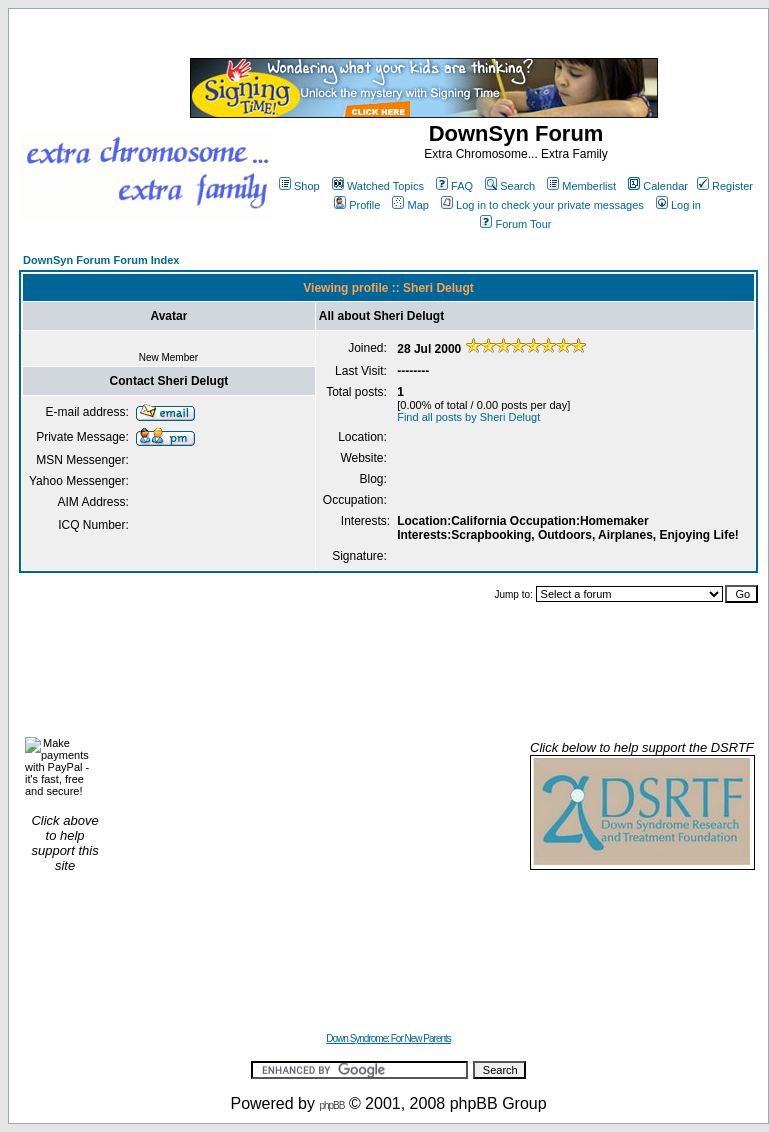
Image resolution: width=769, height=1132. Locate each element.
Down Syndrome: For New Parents (388, 1038)
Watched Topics (378, 186)
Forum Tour (515, 224)
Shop (299, 186)
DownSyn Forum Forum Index (101, 260)
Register (725, 186)
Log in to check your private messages (542, 205)
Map (410, 205)
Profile (357, 205)
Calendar (658, 186)
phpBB (331, 1105)
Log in (678, 205)
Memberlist (581, 186)
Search (510, 186)
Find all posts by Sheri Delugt (468, 417)
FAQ (454, 186)
